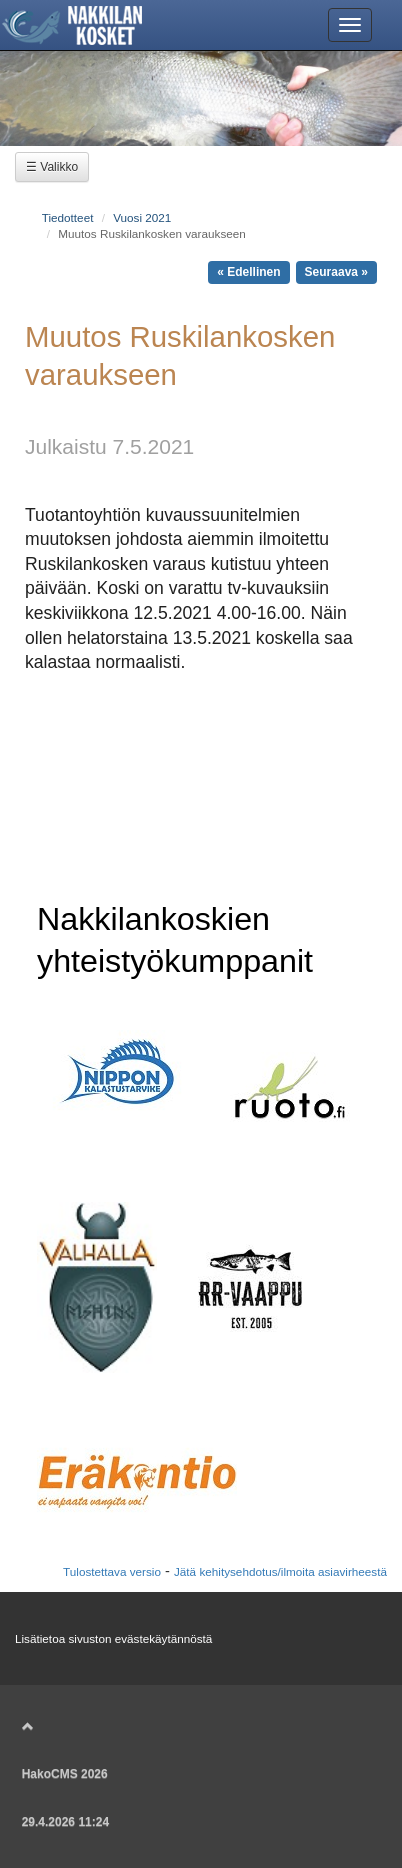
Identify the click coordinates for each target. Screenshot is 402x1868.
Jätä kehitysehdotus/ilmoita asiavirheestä (280, 1571)
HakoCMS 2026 (65, 1774)
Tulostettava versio (112, 1571)
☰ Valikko (52, 167)
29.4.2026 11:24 (65, 1822)
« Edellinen (248, 272)
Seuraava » (336, 272)
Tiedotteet (68, 217)
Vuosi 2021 (142, 217)
